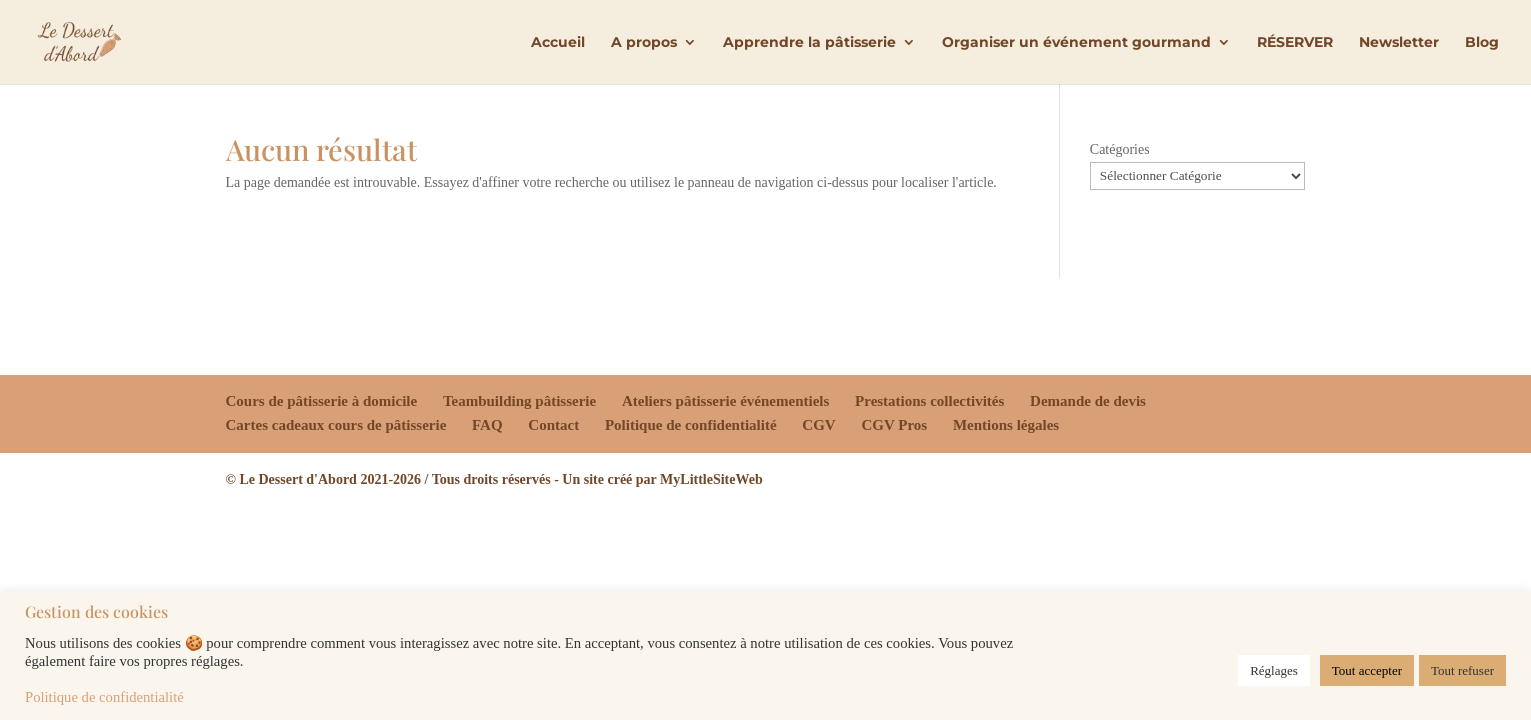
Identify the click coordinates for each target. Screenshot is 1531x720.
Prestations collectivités (929, 401)
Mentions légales (1006, 425)
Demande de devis (1088, 401)
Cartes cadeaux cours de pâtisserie (336, 425)
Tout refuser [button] (1462, 670)
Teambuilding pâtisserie (519, 401)
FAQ (487, 425)
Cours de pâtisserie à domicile (322, 401)
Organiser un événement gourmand (1076, 43)
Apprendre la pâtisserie (809, 43)
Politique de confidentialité (691, 425)
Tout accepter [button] (1367, 670)
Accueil (558, 43)
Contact (553, 425)
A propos (644, 43)
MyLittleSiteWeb (711, 479)
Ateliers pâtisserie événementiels (725, 401)
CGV (818, 425)
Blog (1482, 43)
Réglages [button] (1274, 670)
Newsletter (1399, 43)
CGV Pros (894, 425)
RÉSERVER (1295, 43)
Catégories (1120, 149)
